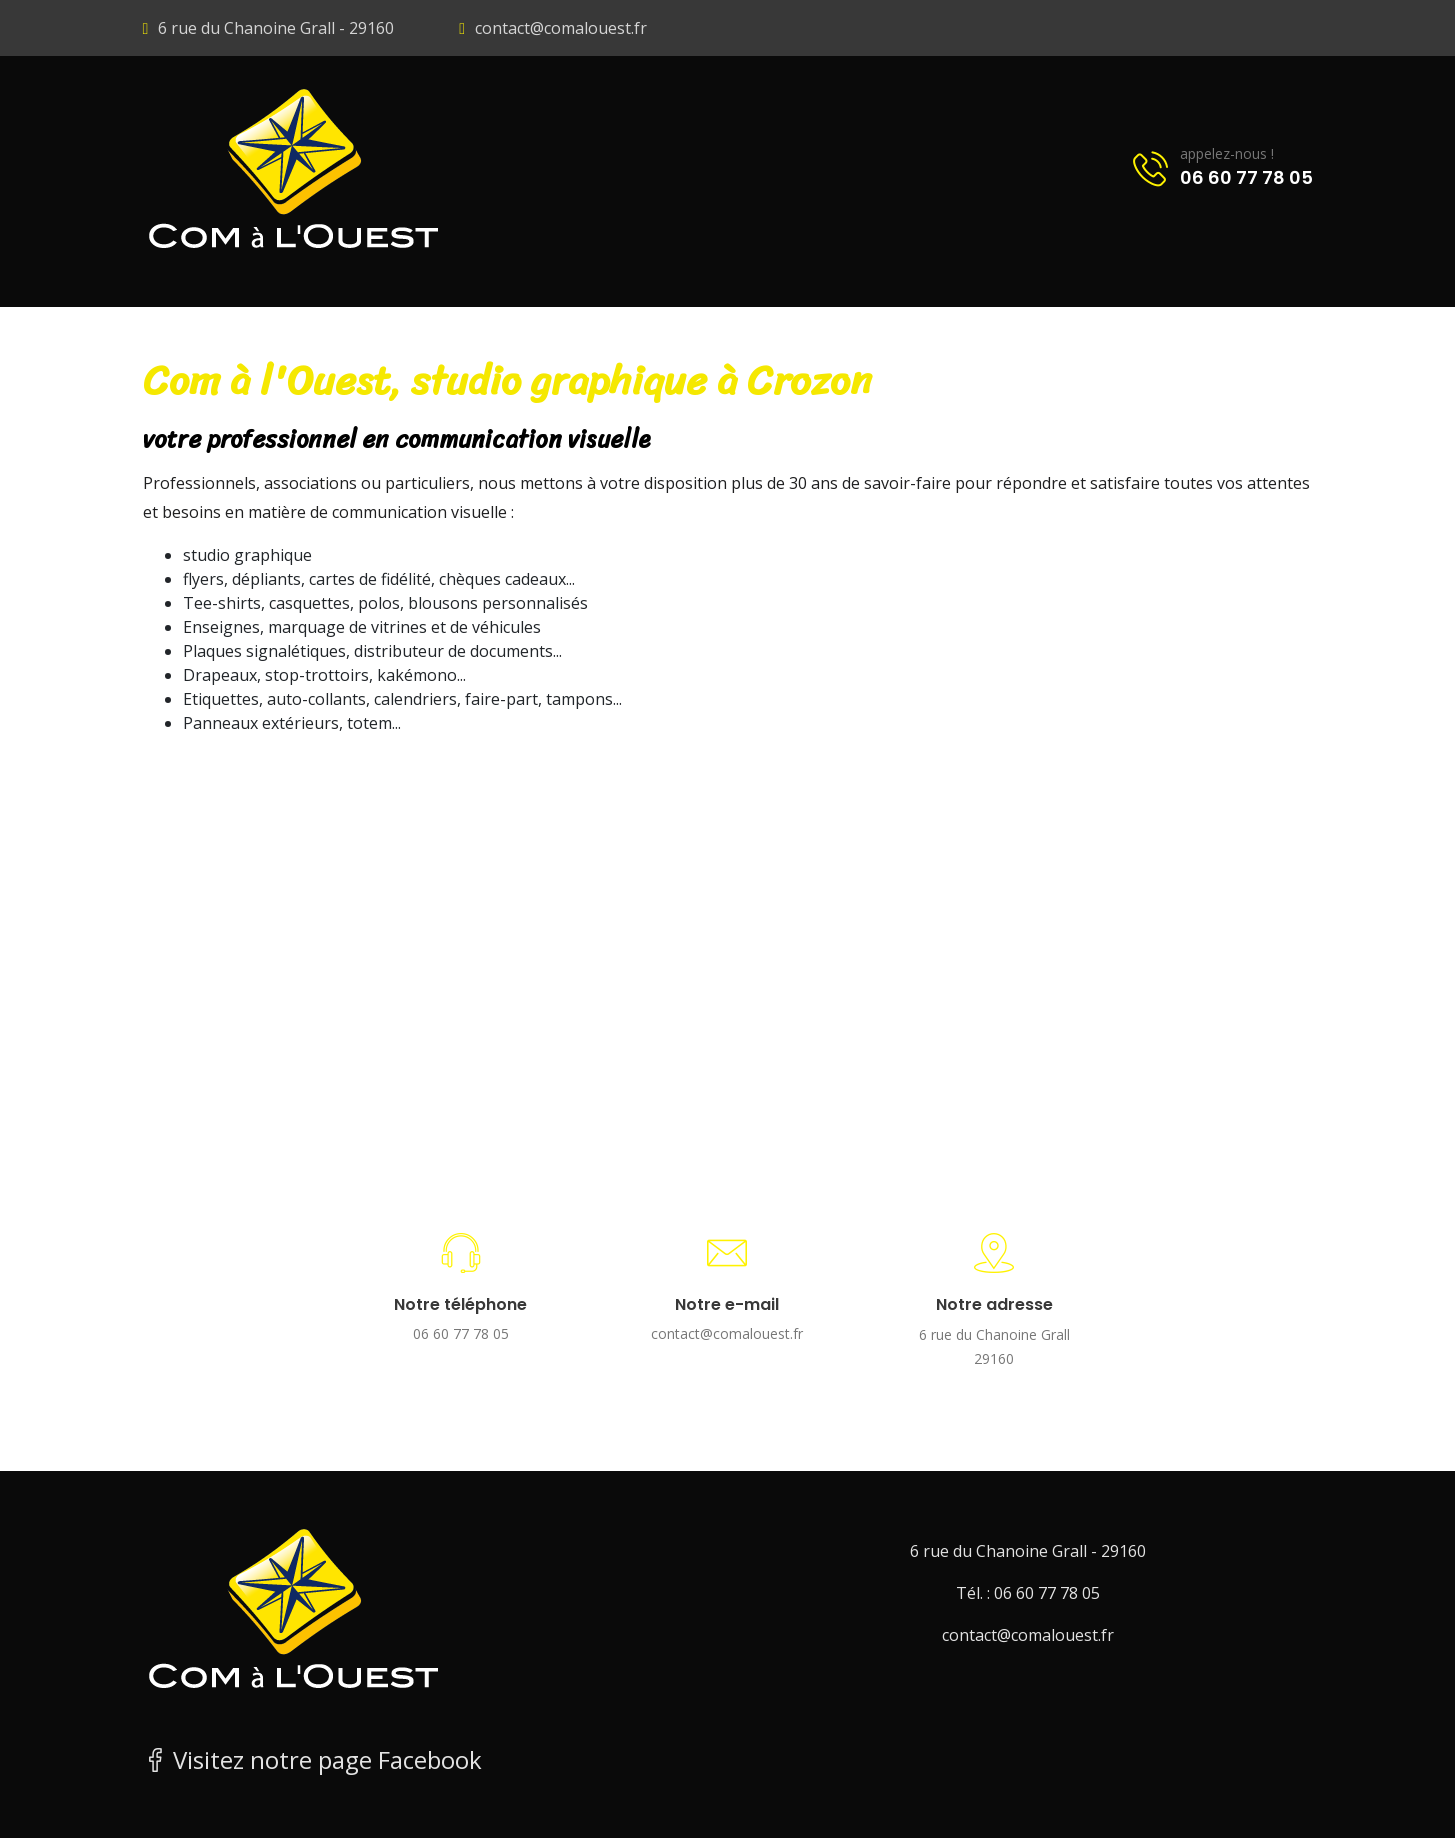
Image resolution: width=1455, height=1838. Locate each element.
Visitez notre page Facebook (312, 1759)
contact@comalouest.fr (561, 28)
